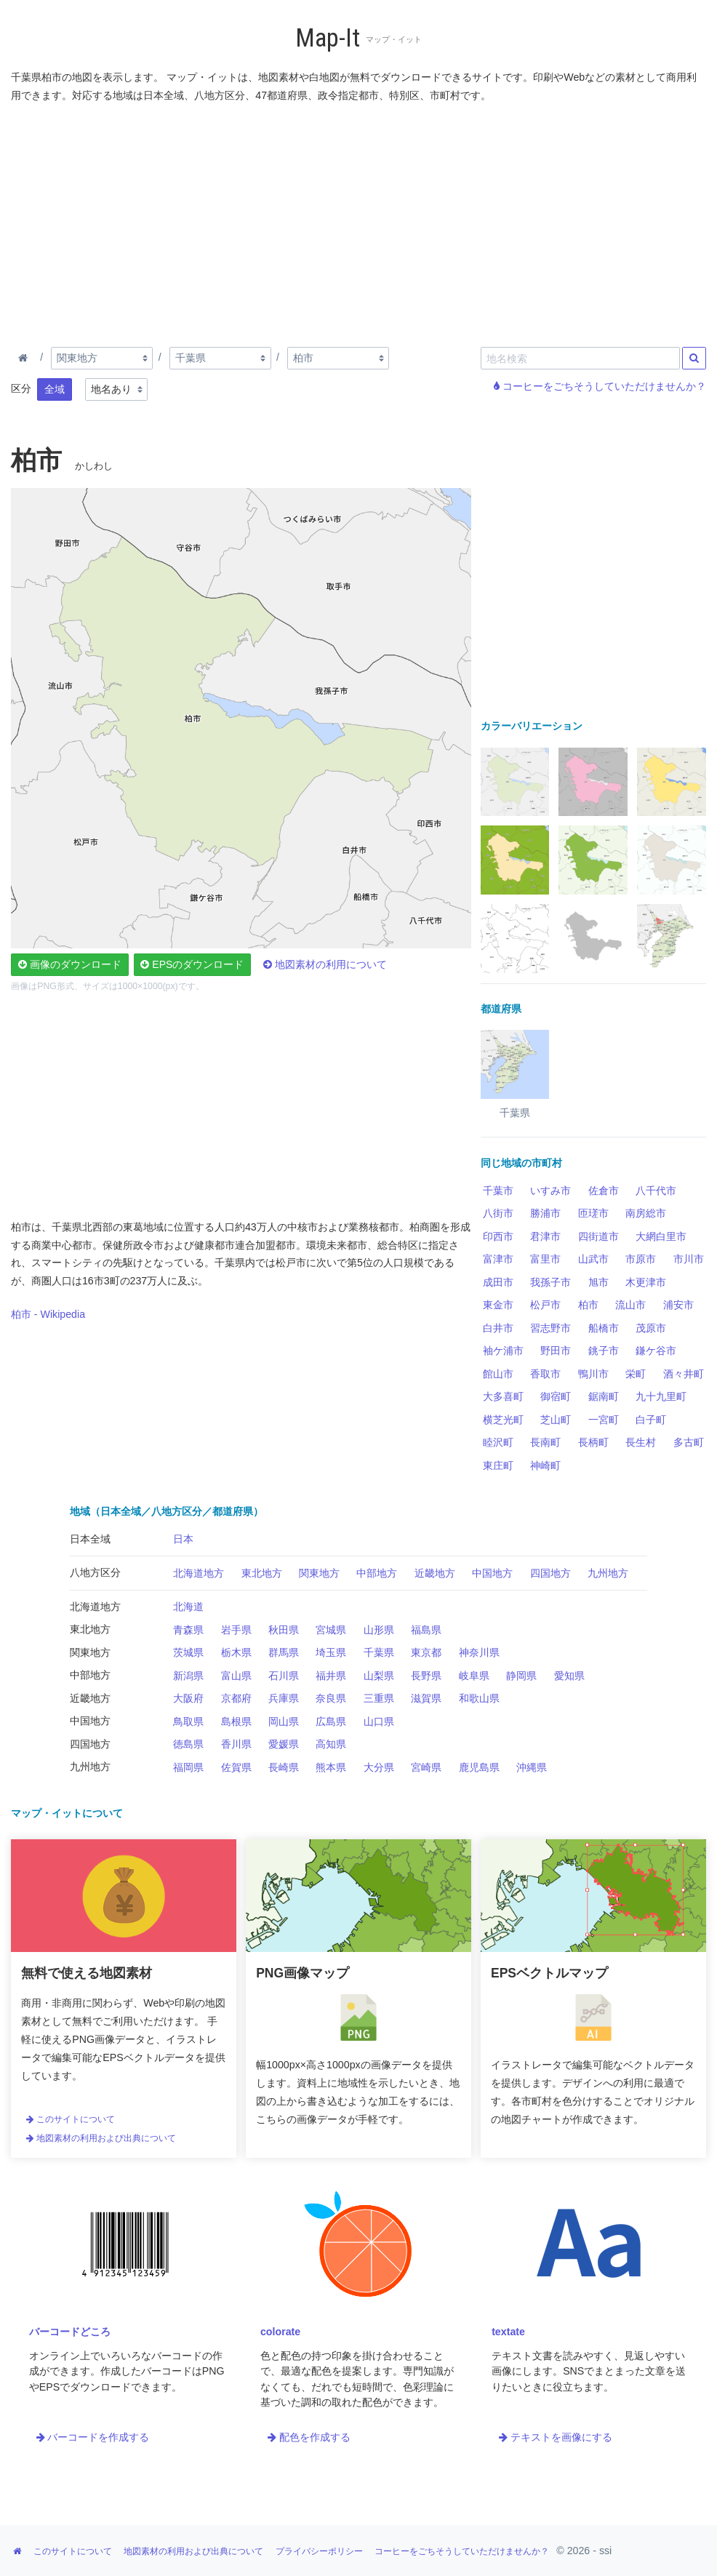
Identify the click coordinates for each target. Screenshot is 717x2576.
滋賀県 (426, 1698)
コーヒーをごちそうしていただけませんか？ (600, 386)
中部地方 (376, 1573)
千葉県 (379, 1652)
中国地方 (492, 1573)
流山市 (630, 1305)
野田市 (555, 1350)
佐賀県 (236, 1767)
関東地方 (319, 1573)
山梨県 (379, 1675)
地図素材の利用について (325, 964)
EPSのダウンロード (192, 964)
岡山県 (283, 1721)
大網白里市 (661, 1236)
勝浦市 (545, 1213)
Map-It (327, 38)
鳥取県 (188, 1721)
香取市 (545, 1374)
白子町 (651, 1419)
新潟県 (188, 1675)
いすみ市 (550, 1190)
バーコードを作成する (93, 2437)
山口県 (379, 1721)
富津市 (498, 1259)
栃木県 (236, 1652)
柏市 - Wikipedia (48, 1314)
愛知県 (569, 1675)
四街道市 (598, 1236)
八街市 (498, 1213)
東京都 (426, 1652)
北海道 (188, 1606)
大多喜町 (503, 1396)
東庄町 (498, 1465)
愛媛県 (283, 1744)
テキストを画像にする (555, 2437)
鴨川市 (593, 1374)
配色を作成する (309, 2437)
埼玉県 (331, 1652)
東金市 (498, 1305)
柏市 (588, 1305)
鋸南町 (603, 1396)
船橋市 (603, 1328)
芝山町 (555, 1419)
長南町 (545, 1442)
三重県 (379, 1698)
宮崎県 (426, 1767)
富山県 (236, 1675)
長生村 (640, 1442)
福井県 (331, 1675)
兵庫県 (283, 1698)
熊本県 (331, 1767)
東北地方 (261, 1573)
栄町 (635, 1374)
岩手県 (236, 1630)
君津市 (545, 1236)
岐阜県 (474, 1675)
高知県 (331, 1744)
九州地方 (608, 1573)
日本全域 (90, 1539)
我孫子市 (550, 1282)
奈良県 (331, 1698)
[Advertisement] (361, 222)
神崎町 (545, 1465)
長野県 (426, 1675)
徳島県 (188, 1744)
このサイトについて (70, 2119)
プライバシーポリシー (319, 2551)
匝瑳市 (593, 1213)
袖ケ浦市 (503, 1350)
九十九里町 (661, 1396)
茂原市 (651, 1328)
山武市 (593, 1259)
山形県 (379, 1630)
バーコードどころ (70, 2331)
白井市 (498, 1328)
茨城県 (188, 1652)
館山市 (498, 1374)
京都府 (236, 1698)
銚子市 (603, 1350)
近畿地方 (434, 1573)
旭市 (598, 1282)
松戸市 (545, 1305)
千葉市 (498, 1190)
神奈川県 (479, 1652)
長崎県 (283, 1767)
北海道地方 (198, 1573)
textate (508, 2331)
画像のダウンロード (69, 964)
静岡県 (521, 1675)
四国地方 (550, 1573)
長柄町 (593, 1442)
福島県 (426, 1630)
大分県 (379, 1767)
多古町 (688, 1442)
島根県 (236, 1721)
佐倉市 (603, 1190)
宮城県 (331, 1630)
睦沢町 (498, 1442)
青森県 (188, 1630)
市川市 (688, 1259)
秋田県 (283, 1630)
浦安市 (678, 1305)
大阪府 (188, 1698)
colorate (280, 2331)
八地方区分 (95, 1572)
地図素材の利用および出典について (101, 2138)
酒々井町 (683, 1374)
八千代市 (656, 1190)
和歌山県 (479, 1698)
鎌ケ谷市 (656, 1350)
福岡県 (188, 1767)
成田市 (498, 1282)
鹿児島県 (479, 1767)
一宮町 (603, 1419)
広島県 (331, 1721)
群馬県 (283, 1652)
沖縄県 (531, 1767)
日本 (183, 1539)
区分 (21, 388)
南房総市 (645, 1213)
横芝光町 (503, 1419)
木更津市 (645, 1282)
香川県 (236, 1744)
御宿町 (555, 1396)
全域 (54, 389)
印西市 (498, 1236)
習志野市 (550, 1328)
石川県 (283, 1675)
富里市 (545, 1259)
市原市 (640, 1259)
